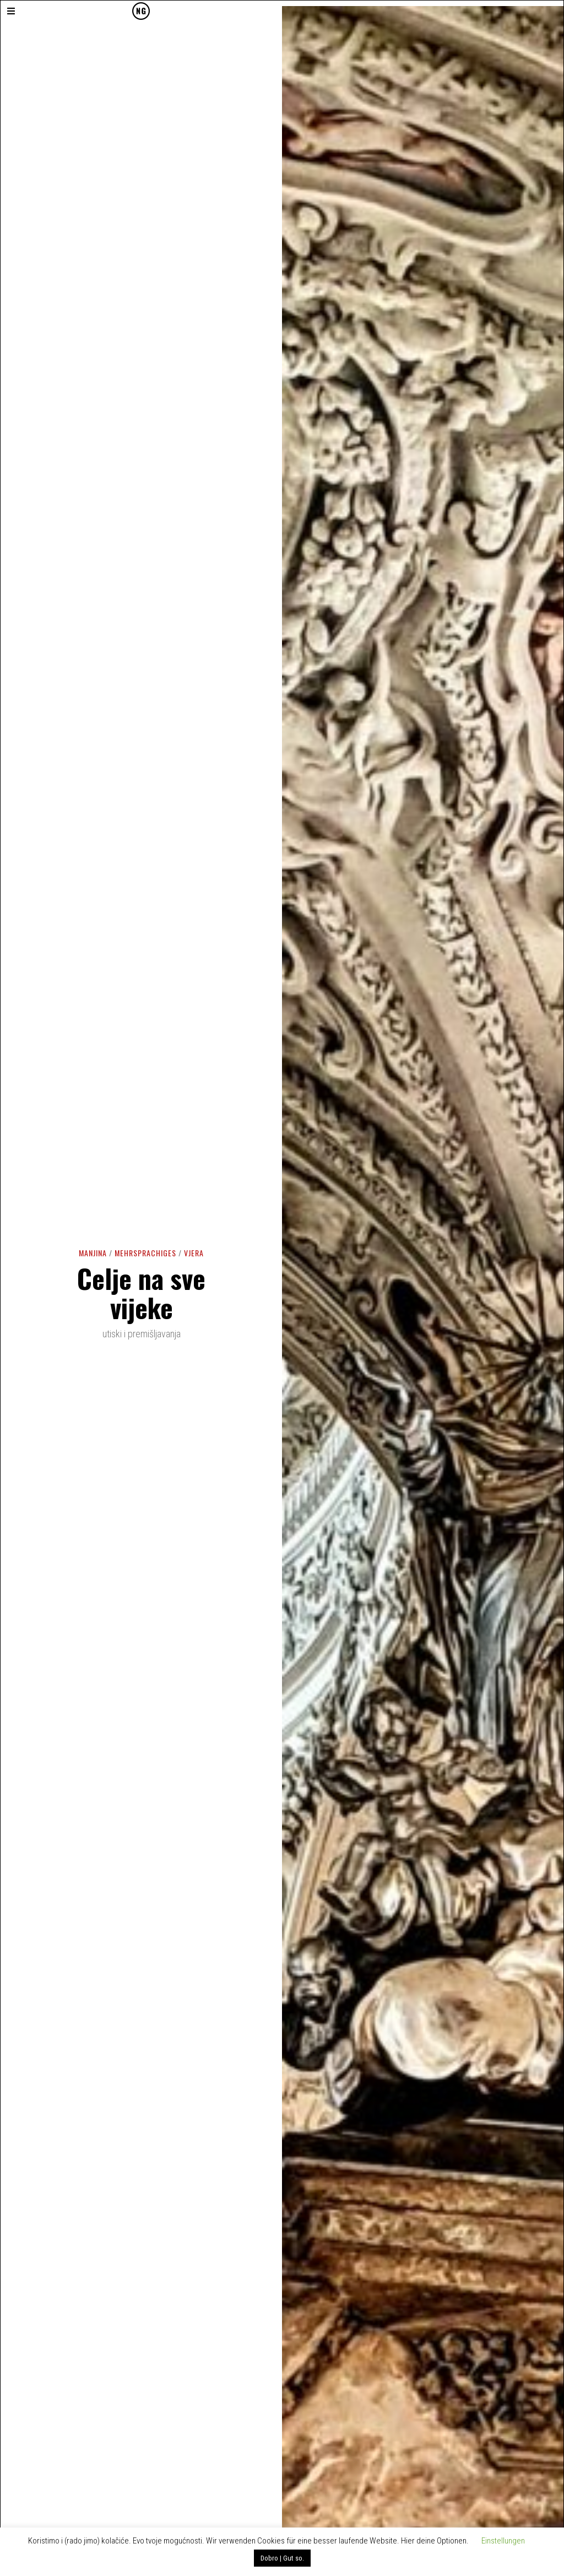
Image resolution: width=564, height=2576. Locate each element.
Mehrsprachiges (145, 1253)
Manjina (93, 1253)
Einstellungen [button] (503, 2541)
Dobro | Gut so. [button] (282, 2558)
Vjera (194, 1253)
